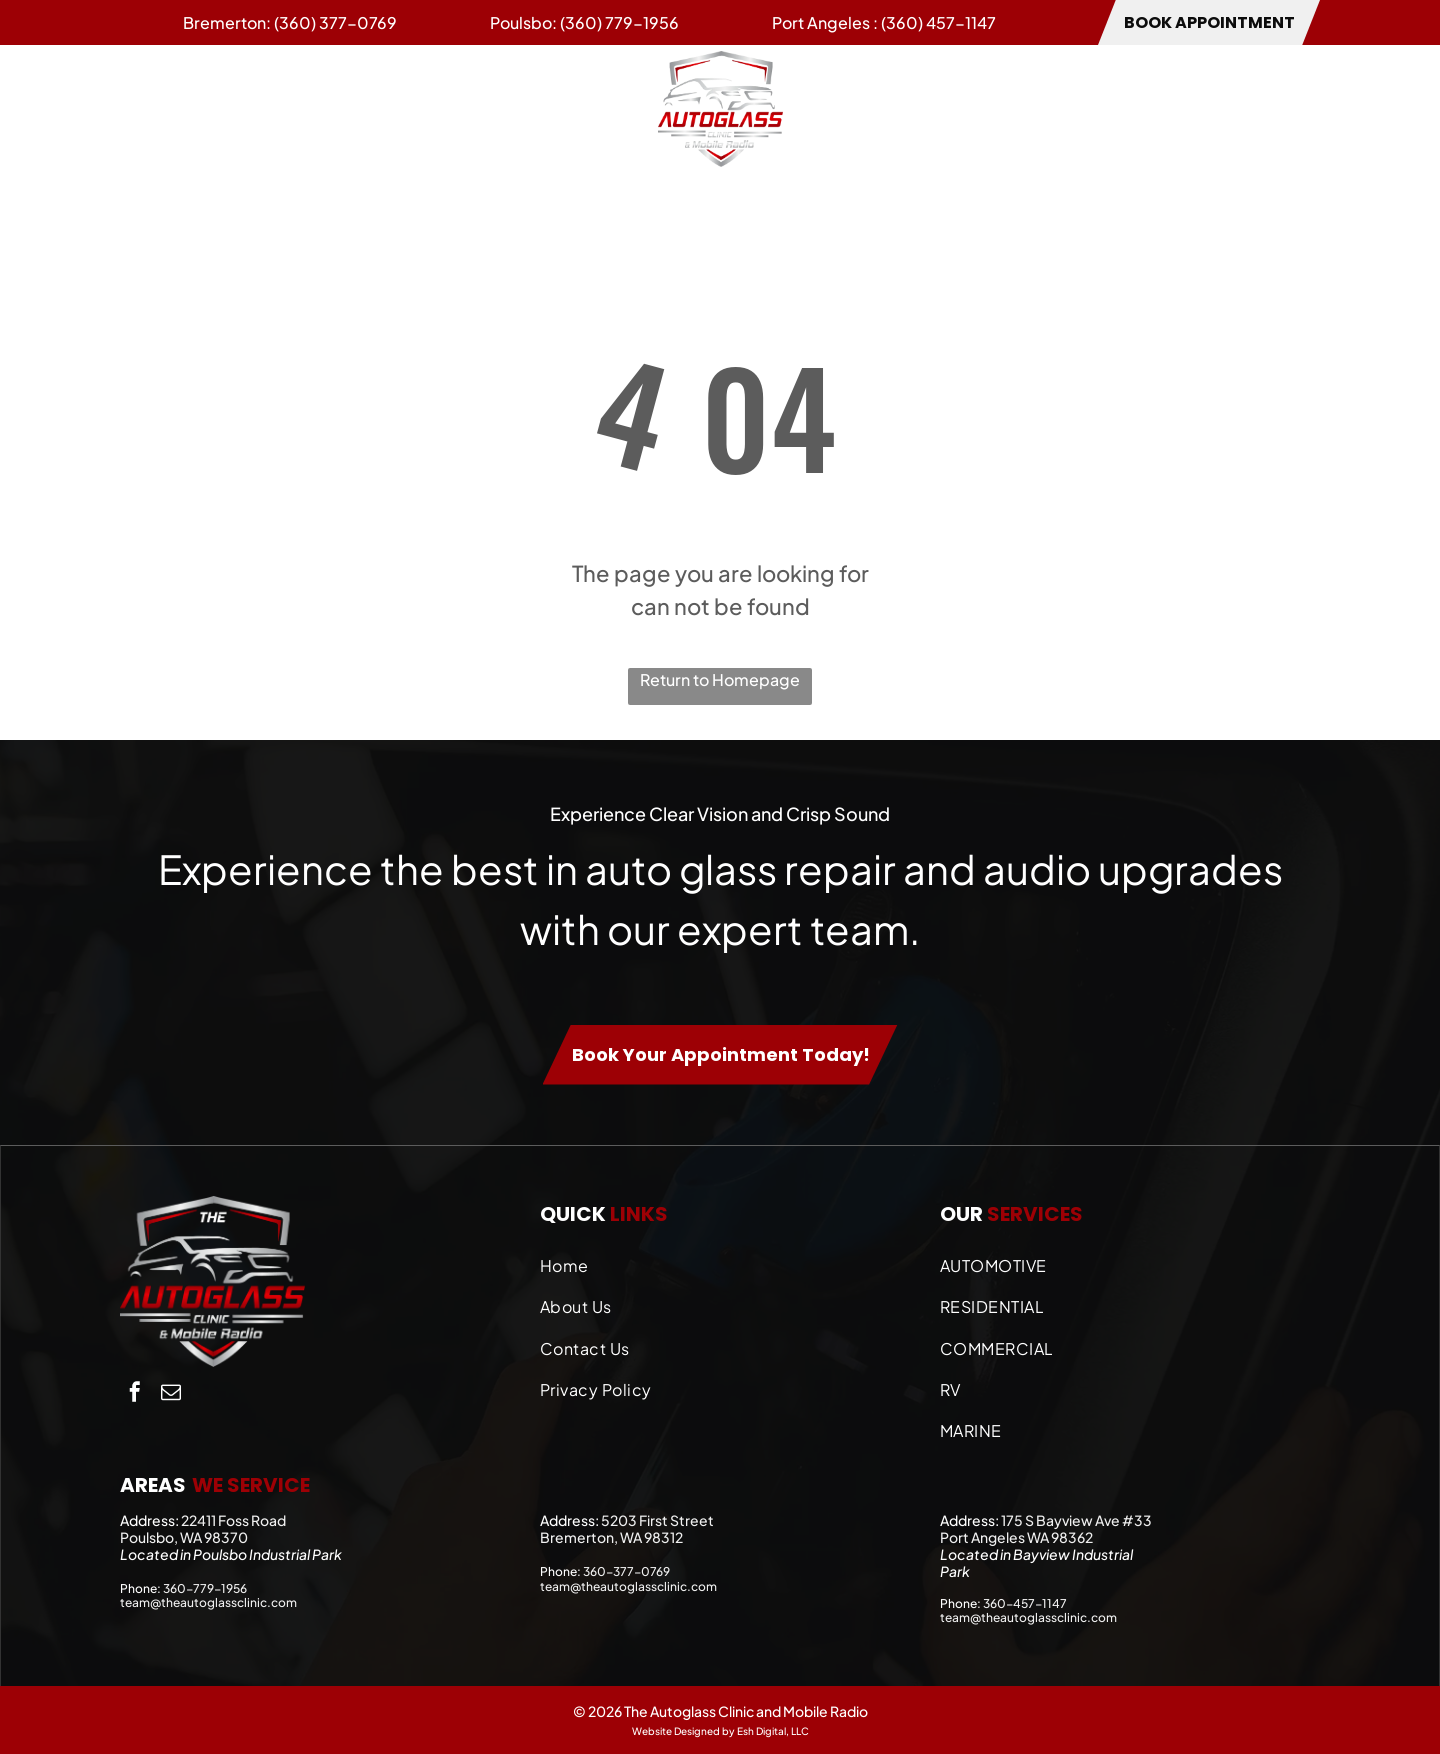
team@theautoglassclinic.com (208, 1602)
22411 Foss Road (233, 1520)
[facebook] (135, 1394)
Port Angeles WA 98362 (1016, 1537)
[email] (171, 1394)
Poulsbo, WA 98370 (184, 1537)
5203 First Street (657, 1520)
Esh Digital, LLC (773, 1731)
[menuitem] (159, 108)
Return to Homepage (720, 679)
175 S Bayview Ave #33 (1076, 1520)
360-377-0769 (626, 1571)
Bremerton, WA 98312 (611, 1537)
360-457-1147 (1025, 1603)
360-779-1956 (205, 1588)
